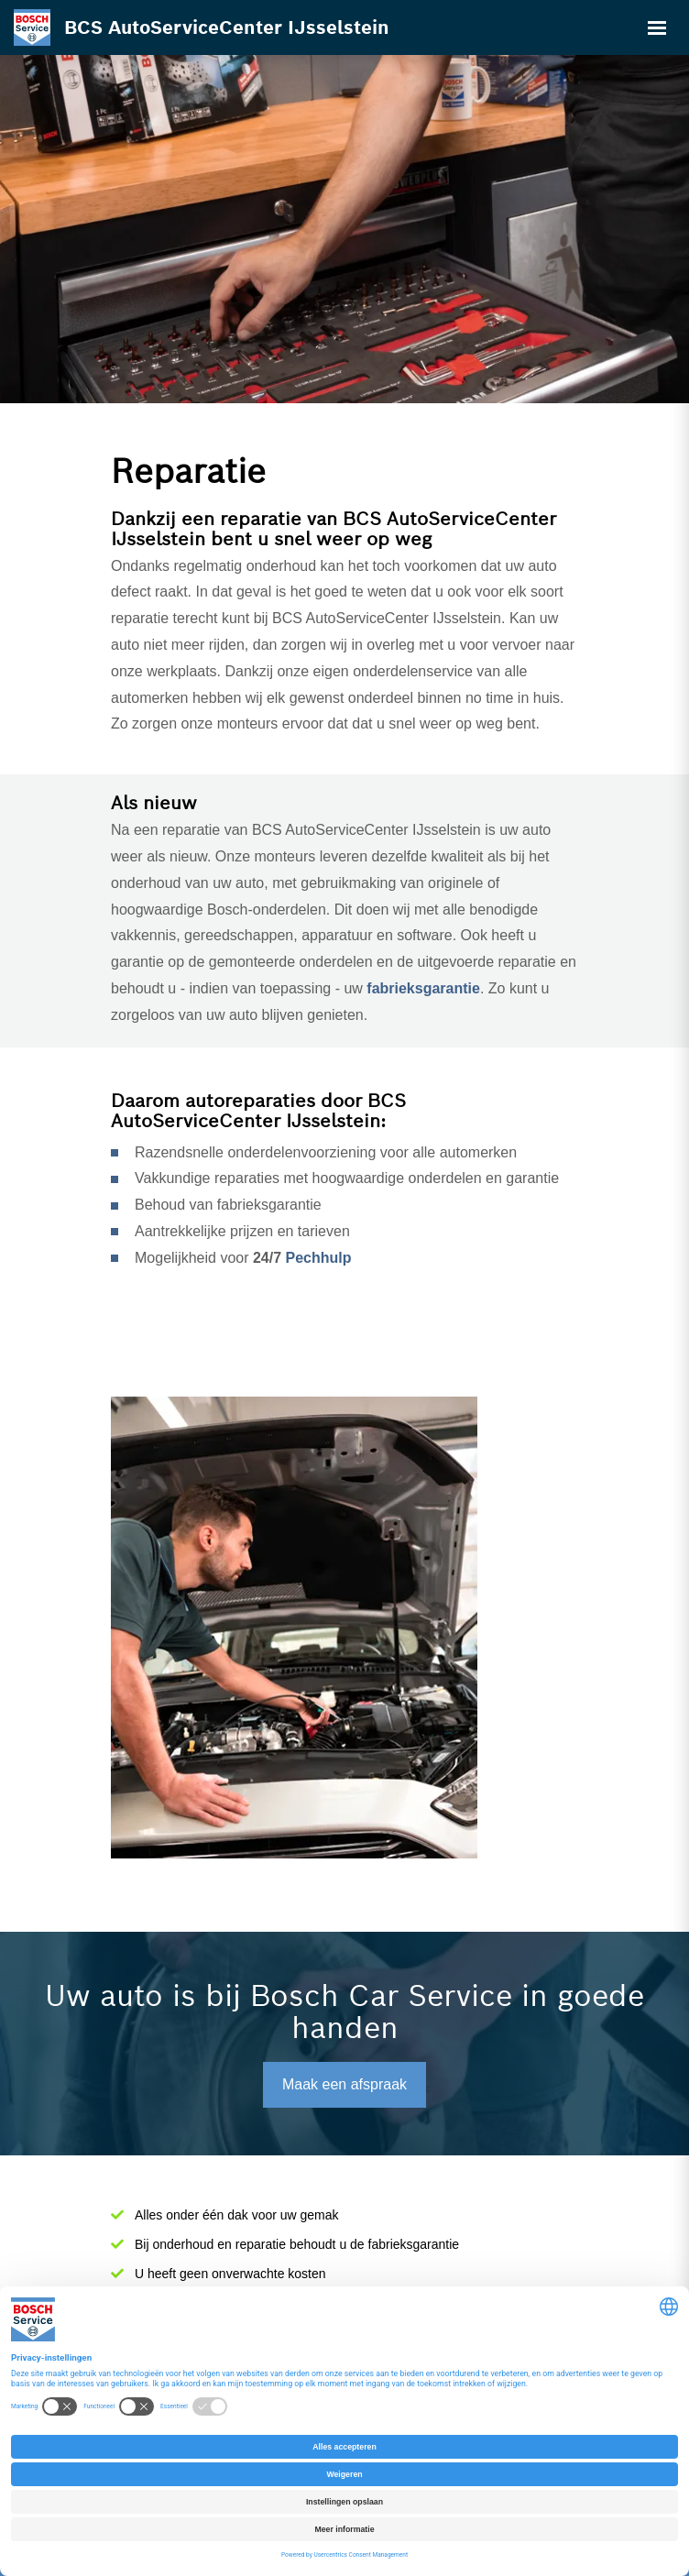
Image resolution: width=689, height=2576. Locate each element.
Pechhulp (319, 1258)
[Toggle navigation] (657, 27)
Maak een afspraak (344, 2084)
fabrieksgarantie (423, 988)
